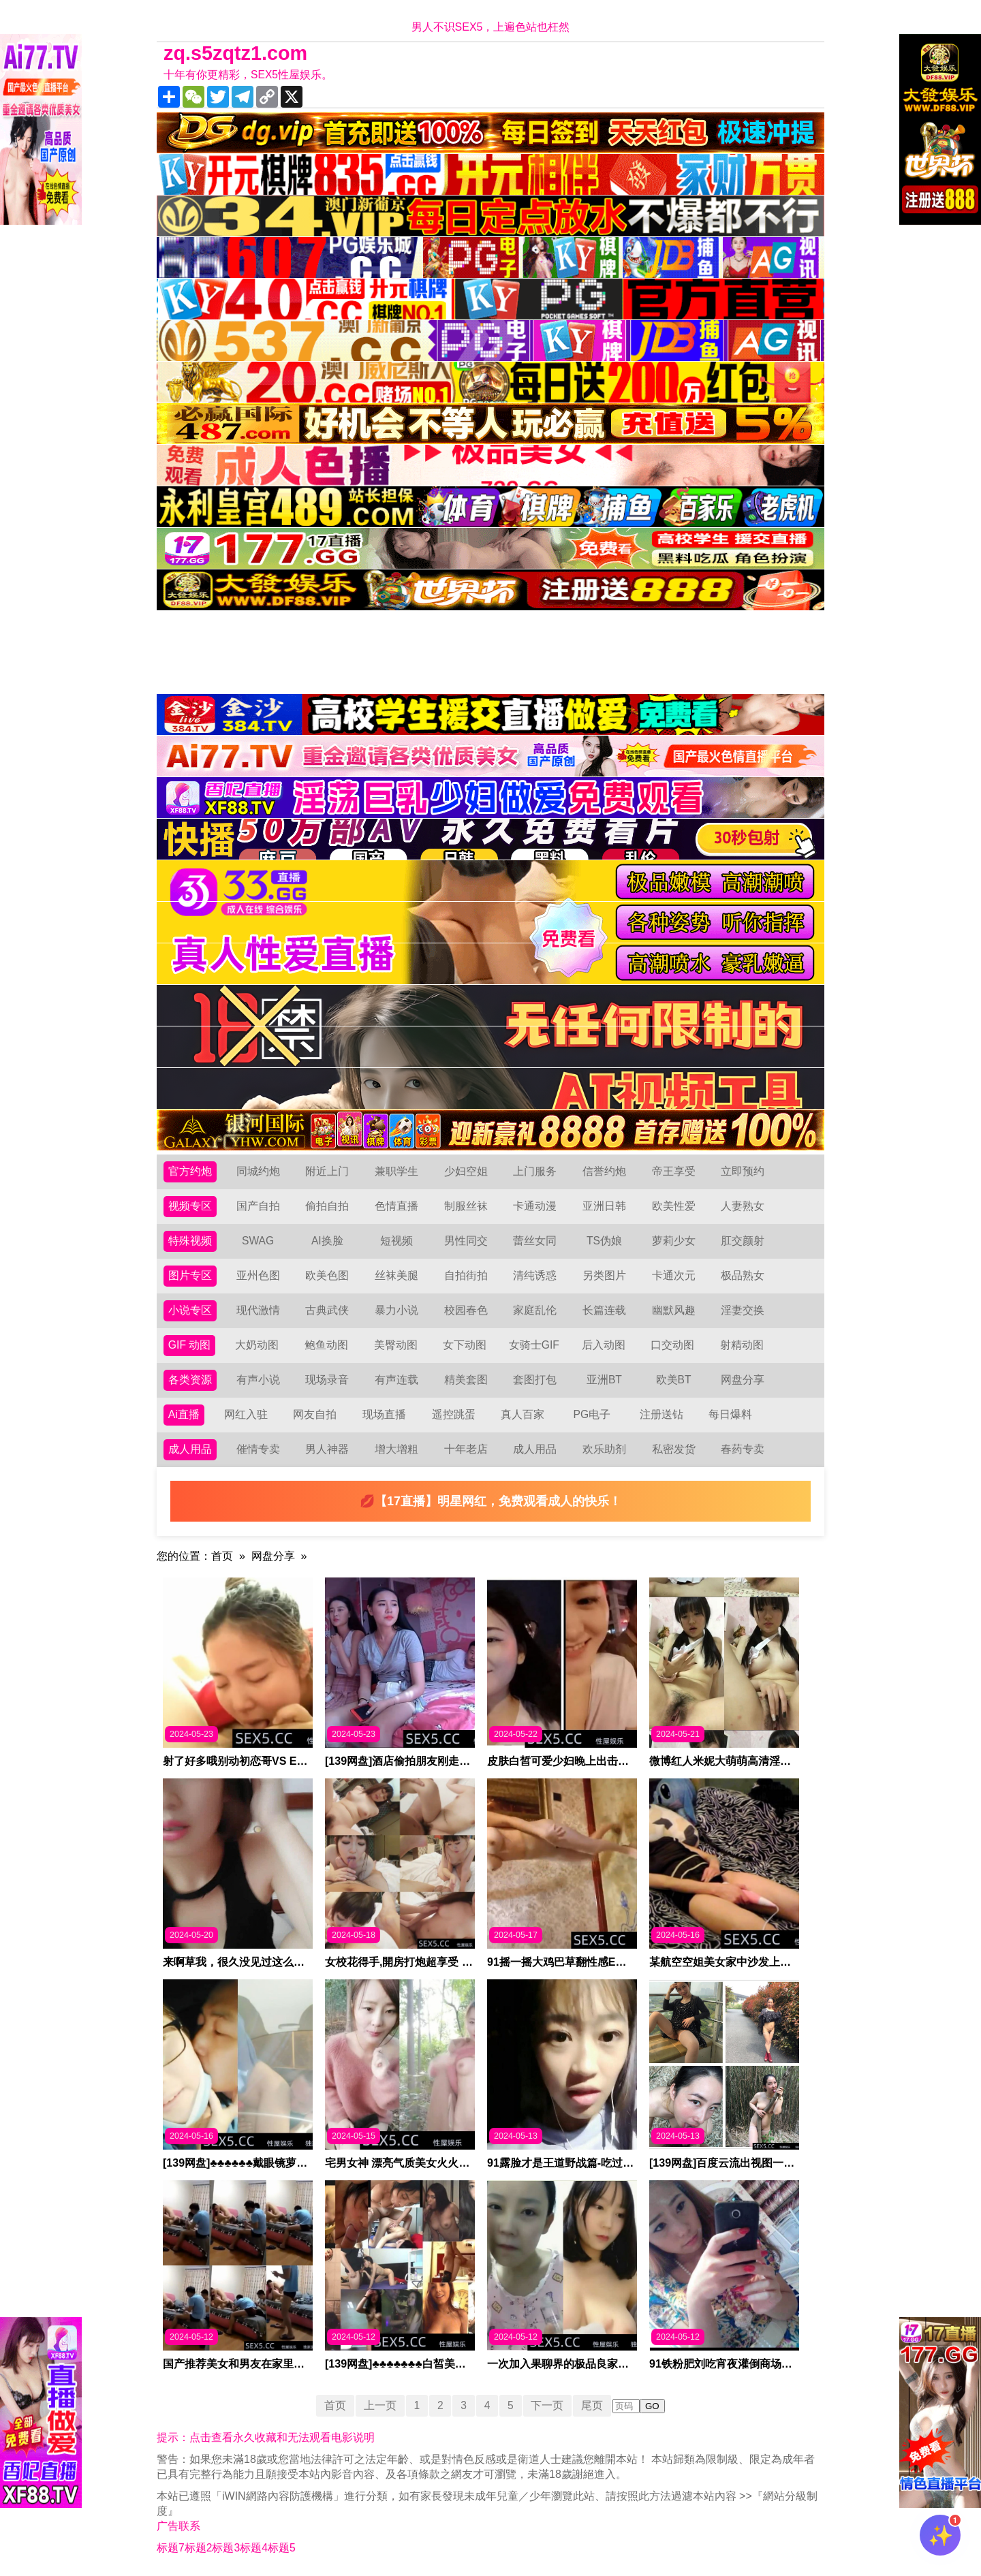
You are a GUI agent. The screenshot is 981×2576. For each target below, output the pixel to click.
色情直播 (396, 1206)
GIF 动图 (189, 1345)
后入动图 (603, 1345)
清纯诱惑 (535, 1275)
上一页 (378, 2405)
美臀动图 (396, 1345)
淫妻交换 (742, 1310)
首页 (222, 1556)
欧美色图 (327, 1275)
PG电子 (592, 1414)
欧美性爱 (674, 1206)
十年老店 (466, 1449)
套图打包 (535, 1379)
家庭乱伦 (535, 1310)
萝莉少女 (674, 1240)
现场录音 (327, 1379)
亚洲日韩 (604, 1206)
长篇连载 (604, 1310)
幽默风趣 (674, 1310)
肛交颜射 (742, 1240)
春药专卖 (742, 1449)
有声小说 (258, 1379)
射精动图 (742, 1345)
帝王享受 (674, 1171)
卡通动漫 (535, 1206)
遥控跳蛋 (454, 1414)
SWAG (257, 1240)
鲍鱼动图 (326, 1345)
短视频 (396, 1240)
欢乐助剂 (604, 1449)
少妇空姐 (466, 1171)
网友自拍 (315, 1414)
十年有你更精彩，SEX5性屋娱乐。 (248, 74)
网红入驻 (246, 1414)
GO (654, 2406)
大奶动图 (257, 1345)
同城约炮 (258, 1171)
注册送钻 (661, 1414)
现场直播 (384, 1414)
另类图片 (604, 1275)
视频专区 (190, 1206)
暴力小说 (396, 1310)
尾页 (593, 2405)
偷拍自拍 (327, 1206)
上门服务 (535, 1171)
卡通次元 (674, 1275)
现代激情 (258, 1310)
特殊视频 (190, 1240)
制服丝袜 (466, 1206)
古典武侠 (327, 1310)
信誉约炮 (604, 1171)
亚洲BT (604, 1379)
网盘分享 (742, 1379)
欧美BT (673, 1379)
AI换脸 (327, 1240)
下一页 (548, 2405)
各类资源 (190, 1379)
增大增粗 (396, 1449)
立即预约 (742, 1171)
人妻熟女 (742, 1206)
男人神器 (327, 1449)
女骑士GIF (534, 1345)
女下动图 (465, 1345)
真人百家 (522, 1414)
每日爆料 (730, 1414)
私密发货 (674, 1449)
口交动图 (673, 1345)
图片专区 (190, 1275)
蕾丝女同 (535, 1240)
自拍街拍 (466, 1275)
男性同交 (466, 1240)
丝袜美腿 (396, 1275)
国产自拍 (258, 1206)
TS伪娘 (604, 1240)
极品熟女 (742, 1275)
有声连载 (396, 1379)
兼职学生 (396, 1171)
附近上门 (327, 1171)
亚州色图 (258, 1275)
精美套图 (466, 1379)
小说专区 (190, 1310)
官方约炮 (190, 1171)
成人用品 (190, 1449)
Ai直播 (184, 1414)
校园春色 (466, 1310)
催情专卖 (258, 1449)
